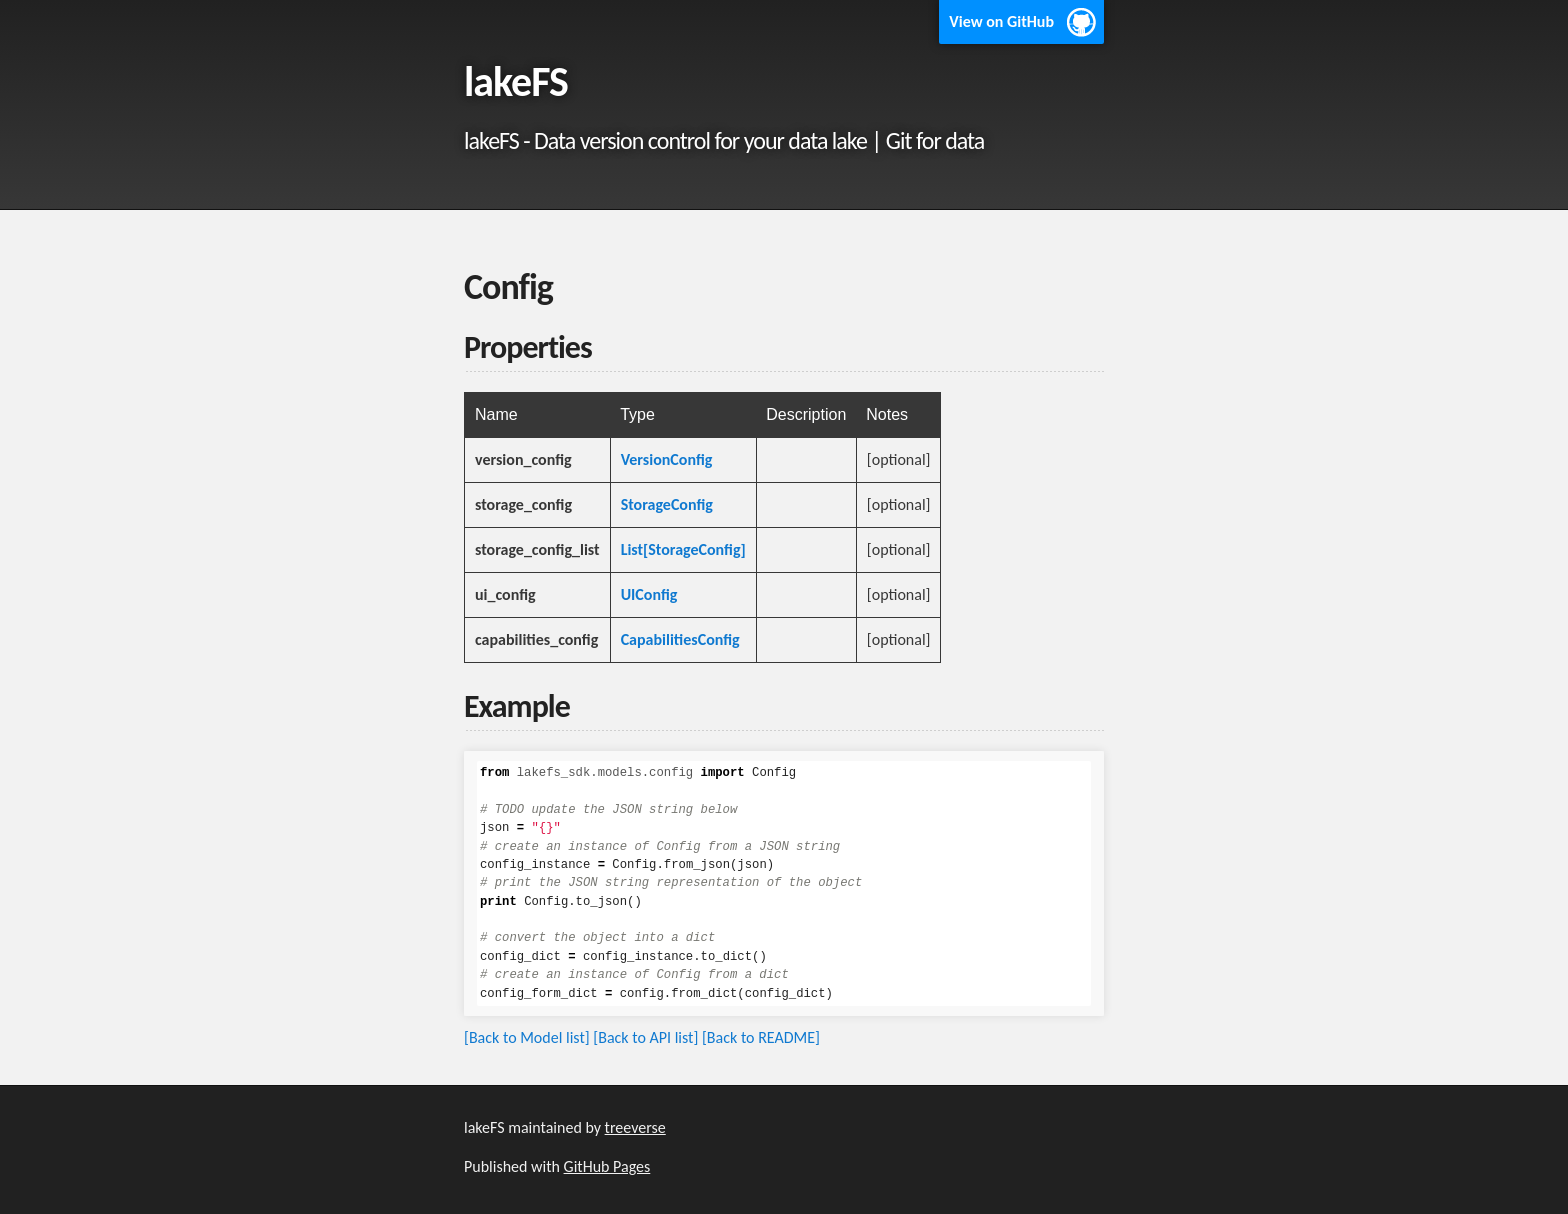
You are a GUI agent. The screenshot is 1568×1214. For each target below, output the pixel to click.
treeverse (635, 1127)
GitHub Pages (607, 1166)
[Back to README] (761, 1037)
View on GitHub (1001, 21)
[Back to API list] (645, 1037)
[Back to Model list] (527, 1037)
